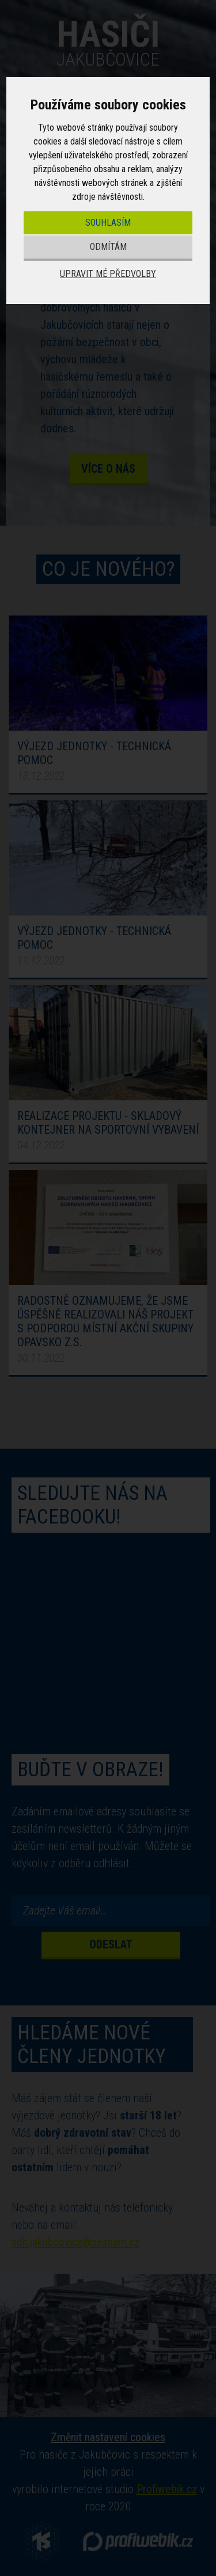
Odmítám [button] (108, 246)
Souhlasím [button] (108, 222)
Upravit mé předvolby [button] (108, 273)
